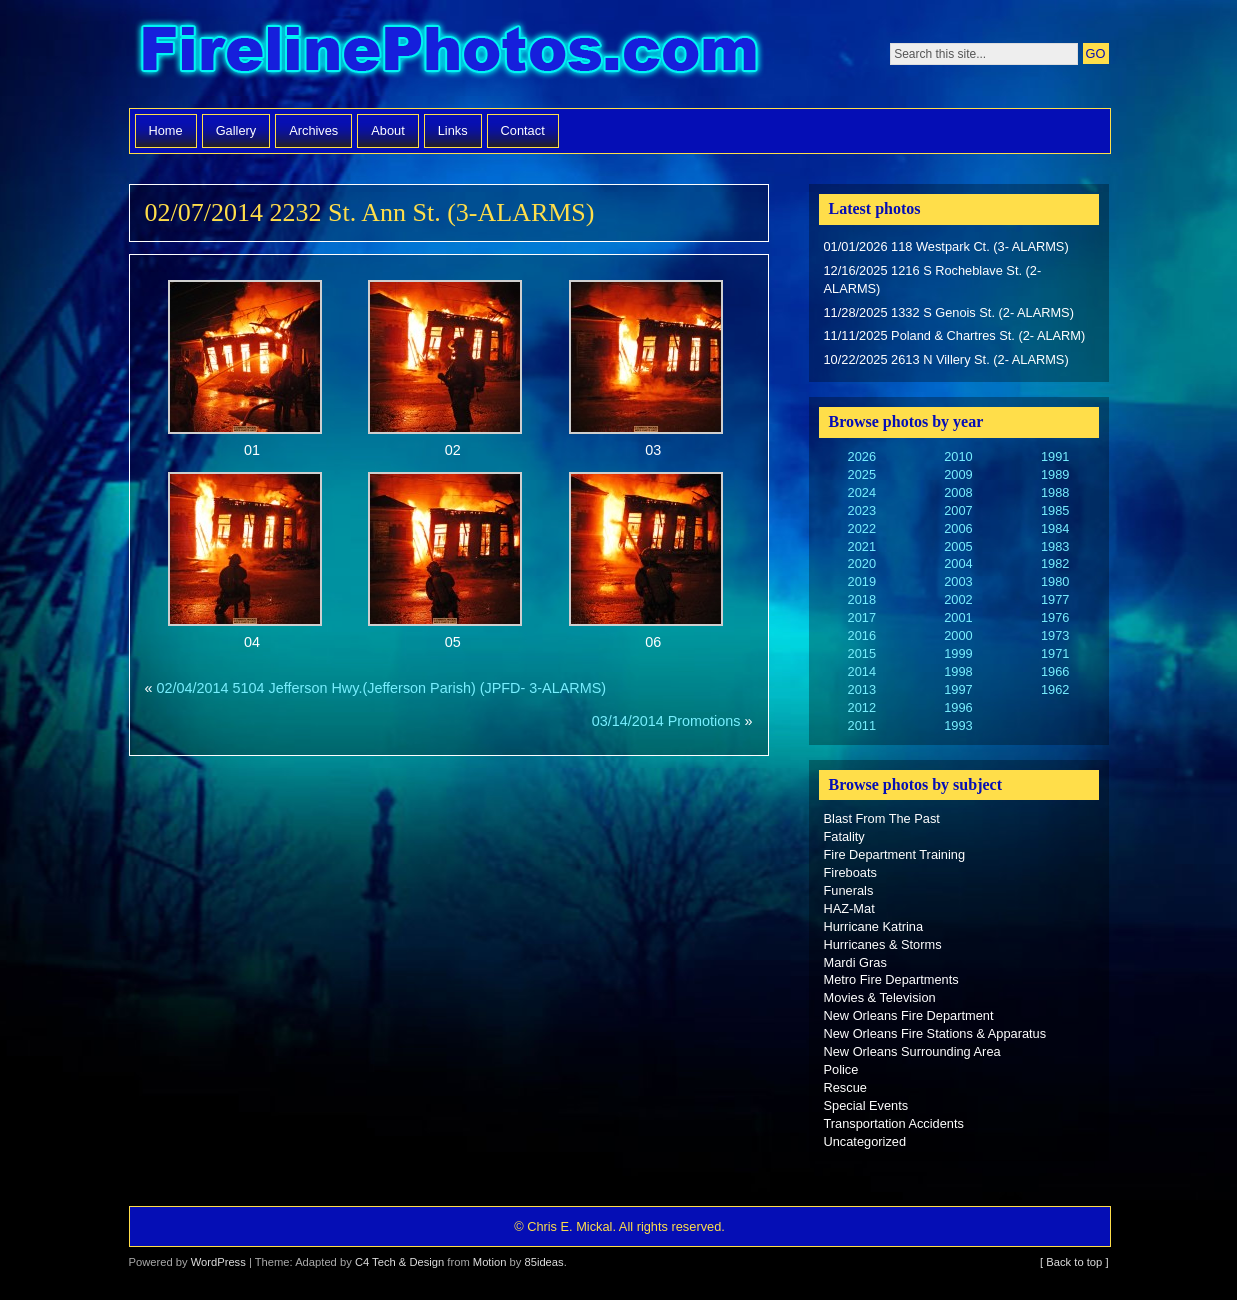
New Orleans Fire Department (909, 1015)
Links (453, 130)
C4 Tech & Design (399, 1262)
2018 (862, 599)
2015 (862, 653)
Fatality (844, 836)
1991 (1055, 456)
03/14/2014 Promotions (666, 721)
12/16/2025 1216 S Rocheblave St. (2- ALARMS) (933, 279)
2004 (958, 563)
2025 (862, 474)
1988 (1055, 492)
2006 (958, 528)
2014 (862, 671)
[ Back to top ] (1074, 1262)
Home (166, 130)
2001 (958, 617)
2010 (958, 456)
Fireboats (850, 872)
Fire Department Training (895, 854)
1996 (958, 707)
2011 (862, 725)
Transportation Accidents (894, 1123)
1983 (1055, 546)
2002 (958, 599)
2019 (862, 581)
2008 (958, 492)
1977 (1055, 599)
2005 (958, 546)
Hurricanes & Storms (883, 944)
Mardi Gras (855, 962)
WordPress (218, 1262)
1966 (1055, 671)
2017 (862, 617)
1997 (958, 689)
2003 (958, 581)
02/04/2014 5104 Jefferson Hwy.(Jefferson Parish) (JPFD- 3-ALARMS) (382, 688)
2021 (862, 546)
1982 (1055, 563)
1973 (1055, 635)
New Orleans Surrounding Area (912, 1051)
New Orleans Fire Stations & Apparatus (935, 1033)
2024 (862, 492)
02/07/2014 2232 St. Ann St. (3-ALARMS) (370, 212)
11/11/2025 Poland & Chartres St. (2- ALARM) (955, 335)
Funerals (849, 890)
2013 (862, 689)
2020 (862, 563)
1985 (1055, 510)
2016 (862, 635)
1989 (1055, 474)
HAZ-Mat (849, 908)
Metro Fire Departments (891, 979)
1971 (1055, 653)
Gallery (236, 130)
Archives (313, 130)
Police (841, 1069)
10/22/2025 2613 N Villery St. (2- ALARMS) (946, 359)
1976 (1055, 617)
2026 (862, 456)
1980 (1055, 581)
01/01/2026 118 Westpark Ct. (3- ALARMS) (946, 246)
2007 (958, 510)
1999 (958, 653)
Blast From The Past (882, 818)
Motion (490, 1262)
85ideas (543, 1262)
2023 (862, 510)
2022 (862, 528)
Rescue (845, 1087)
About (387, 130)
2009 (958, 474)
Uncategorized (865, 1141)
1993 (958, 725)
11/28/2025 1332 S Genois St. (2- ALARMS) (949, 312)
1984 (1055, 528)
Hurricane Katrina (874, 926)
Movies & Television (880, 997)
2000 (958, 635)
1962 (1055, 689)
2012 (862, 707)
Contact (523, 130)
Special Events (866, 1105)
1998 (958, 671)
